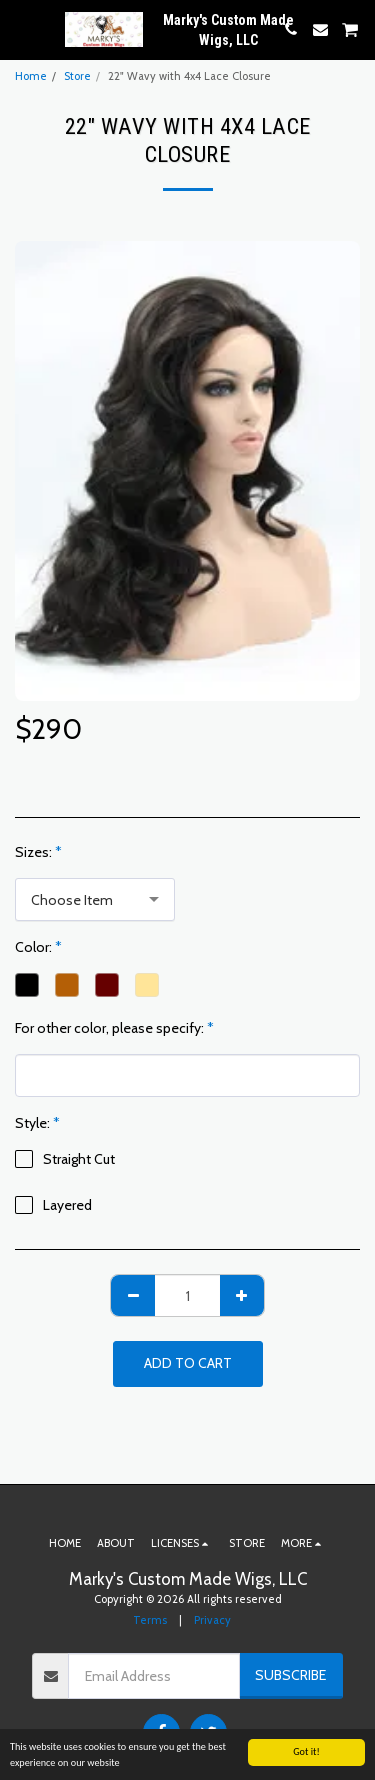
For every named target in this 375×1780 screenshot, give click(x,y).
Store (77, 76)
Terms (150, 1620)
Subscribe (290, 1675)
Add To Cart (188, 1363)
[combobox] (95, 899)
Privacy (212, 1620)
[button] (22, 29)
